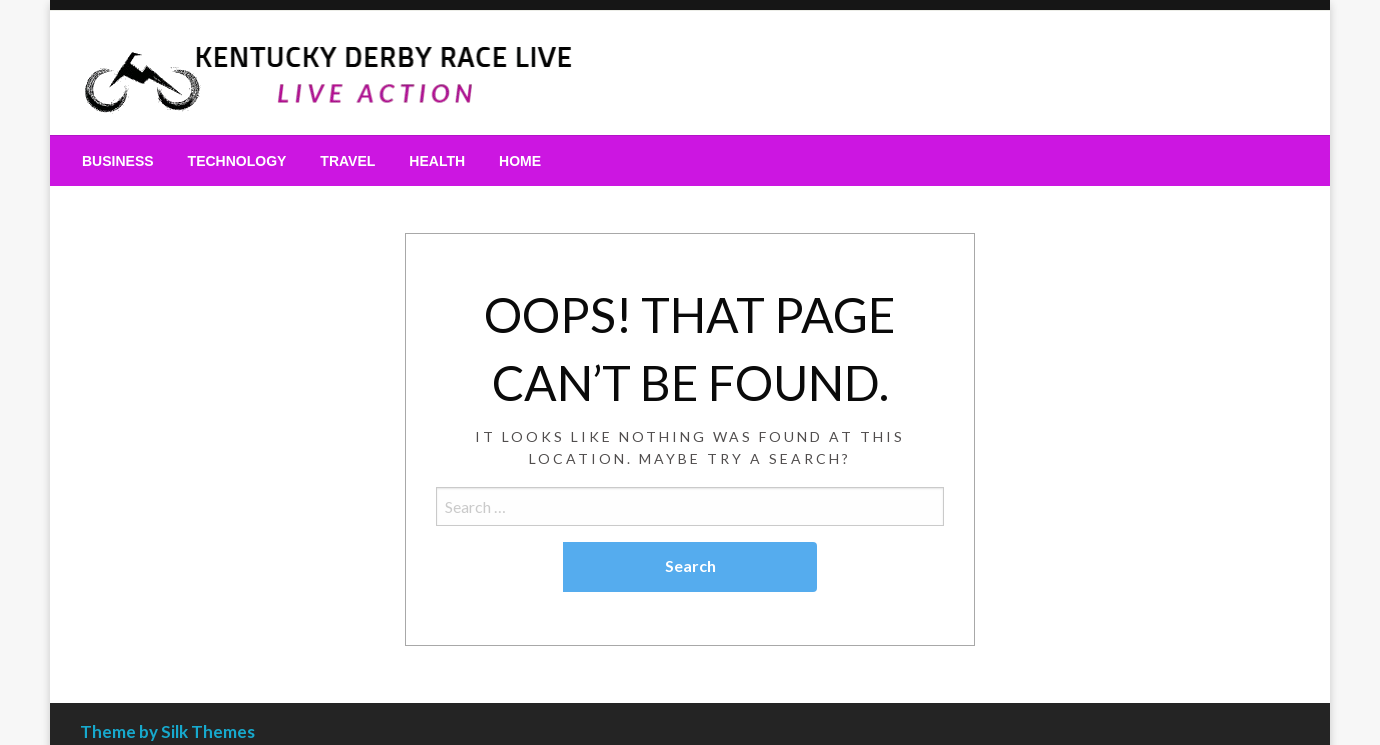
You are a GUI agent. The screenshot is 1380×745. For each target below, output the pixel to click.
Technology (237, 161)
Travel (347, 161)
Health (437, 161)
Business (118, 161)
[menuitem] (118, 161)
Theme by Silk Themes (167, 731)
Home (520, 161)
